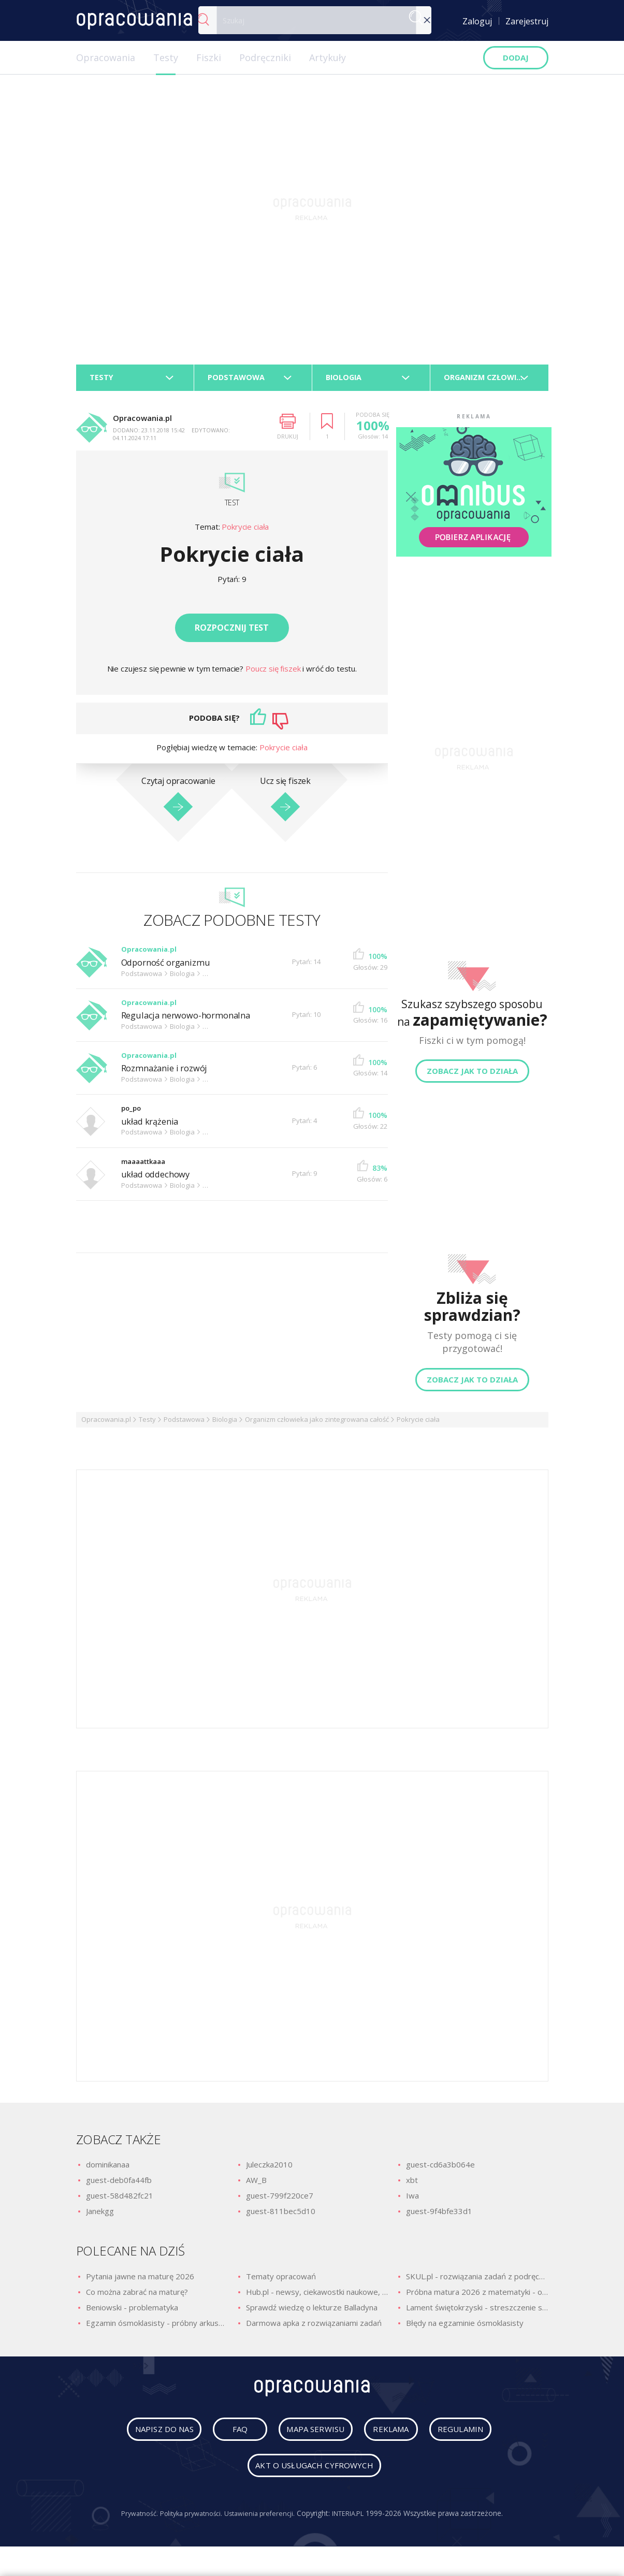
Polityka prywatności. (188, 2522)
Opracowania (105, 57)
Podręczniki (265, 57)
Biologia (224, 1424)
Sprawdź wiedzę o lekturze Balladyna (312, 2312)
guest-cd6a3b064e (440, 2169)
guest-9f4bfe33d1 (439, 2216)
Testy (165, 57)
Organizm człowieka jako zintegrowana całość (317, 1424)
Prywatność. (130, 2522)
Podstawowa (184, 1424)
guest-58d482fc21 (119, 2200)
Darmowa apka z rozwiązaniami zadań (314, 2328)
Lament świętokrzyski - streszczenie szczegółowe (477, 2312)
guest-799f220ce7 (279, 2200)
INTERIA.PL (356, 2522)
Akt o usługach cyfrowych (314, 2474)
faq (228, 2438)
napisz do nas (150, 2438)
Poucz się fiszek (273, 673)
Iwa (412, 2200)
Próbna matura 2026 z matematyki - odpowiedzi (477, 2297)
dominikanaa (107, 2169)
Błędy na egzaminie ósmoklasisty (465, 2328)
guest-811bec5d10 (280, 2216)
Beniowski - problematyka (132, 2312)
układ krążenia (152, 1126)
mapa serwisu (305, 2438)
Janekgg (100, 2216)
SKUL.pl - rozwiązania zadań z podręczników (477, 2281)
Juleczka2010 (269, 2169)
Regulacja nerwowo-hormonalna (191, 1020)
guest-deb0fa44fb (119, 2185)
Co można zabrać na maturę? (137, 2297)
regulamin (475, 2438)
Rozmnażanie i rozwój (168, 1073)
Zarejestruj (526, 21)
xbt (412, 2185)
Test (232, 507)
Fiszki (208, 57)
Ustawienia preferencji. (261, 2522)
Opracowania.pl (106, 1424)
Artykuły (327, 57)
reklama (393, 2438)
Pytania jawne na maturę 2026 (140, 2281)
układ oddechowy (159, 1179)
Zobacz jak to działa (472, 1076)
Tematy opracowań (281, 2281)
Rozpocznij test (232, 632)
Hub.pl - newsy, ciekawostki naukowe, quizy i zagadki (317, 2297)
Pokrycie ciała (245, 532)
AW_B (256, 2185)
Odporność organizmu (170, 967)
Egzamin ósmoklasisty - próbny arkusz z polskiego (157, 2328)
